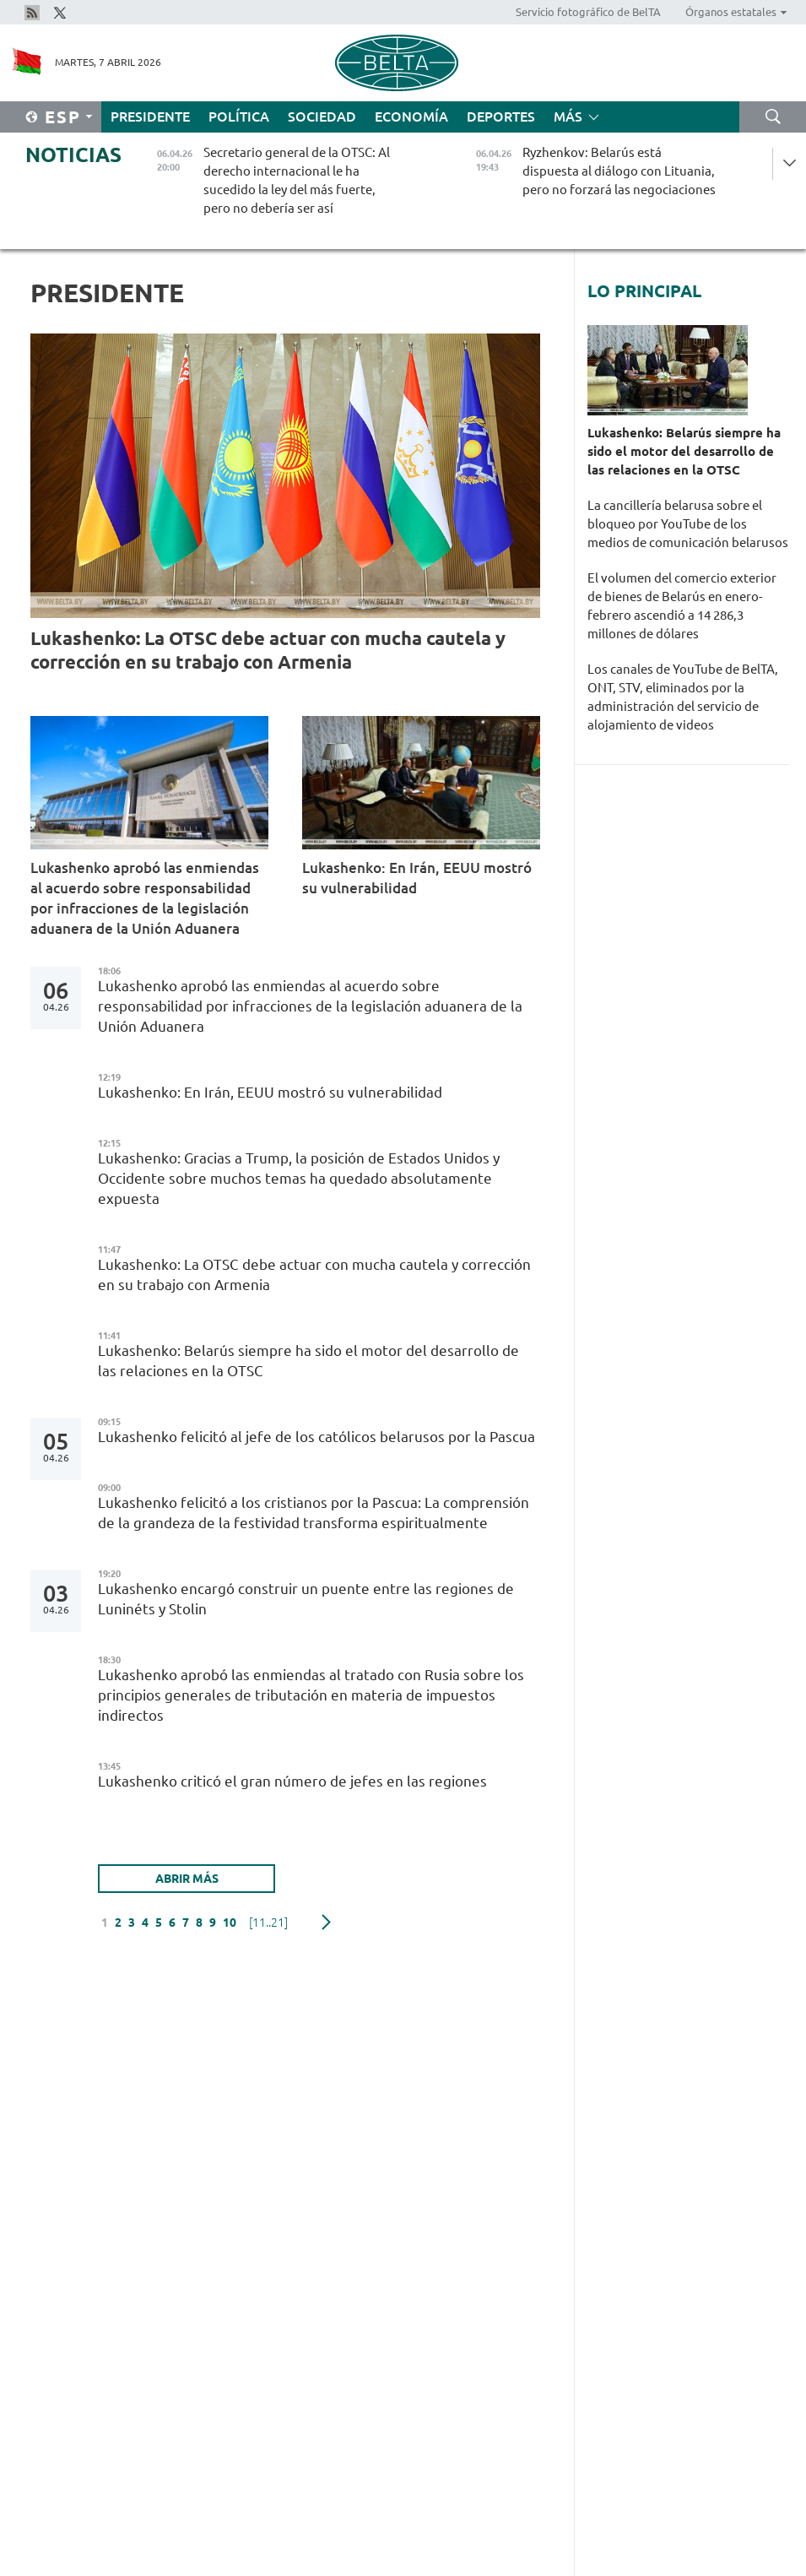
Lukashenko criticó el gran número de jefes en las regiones (294, 1781)
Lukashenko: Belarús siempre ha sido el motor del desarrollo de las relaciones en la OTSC (308, 1360)
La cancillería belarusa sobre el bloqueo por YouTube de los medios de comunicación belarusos (687, 524)
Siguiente (326, 1922)
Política (238, 116)
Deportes (501, 116)
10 (229, 1922)
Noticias (73, 155)
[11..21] (268, 1922)
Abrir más (187, 1878)
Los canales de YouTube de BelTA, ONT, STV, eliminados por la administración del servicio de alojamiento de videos (682, 697)
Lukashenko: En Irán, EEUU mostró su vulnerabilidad (417, 878)
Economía (411, 116)
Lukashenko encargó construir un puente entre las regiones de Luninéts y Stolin (306, 1599)
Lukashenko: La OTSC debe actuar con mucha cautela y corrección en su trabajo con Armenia (268, 649)
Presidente (150, 116)
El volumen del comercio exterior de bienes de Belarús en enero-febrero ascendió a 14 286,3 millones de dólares (681, 606)
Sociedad (322, 116)
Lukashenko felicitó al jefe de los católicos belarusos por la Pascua (316, 1437)
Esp (63, 117)
